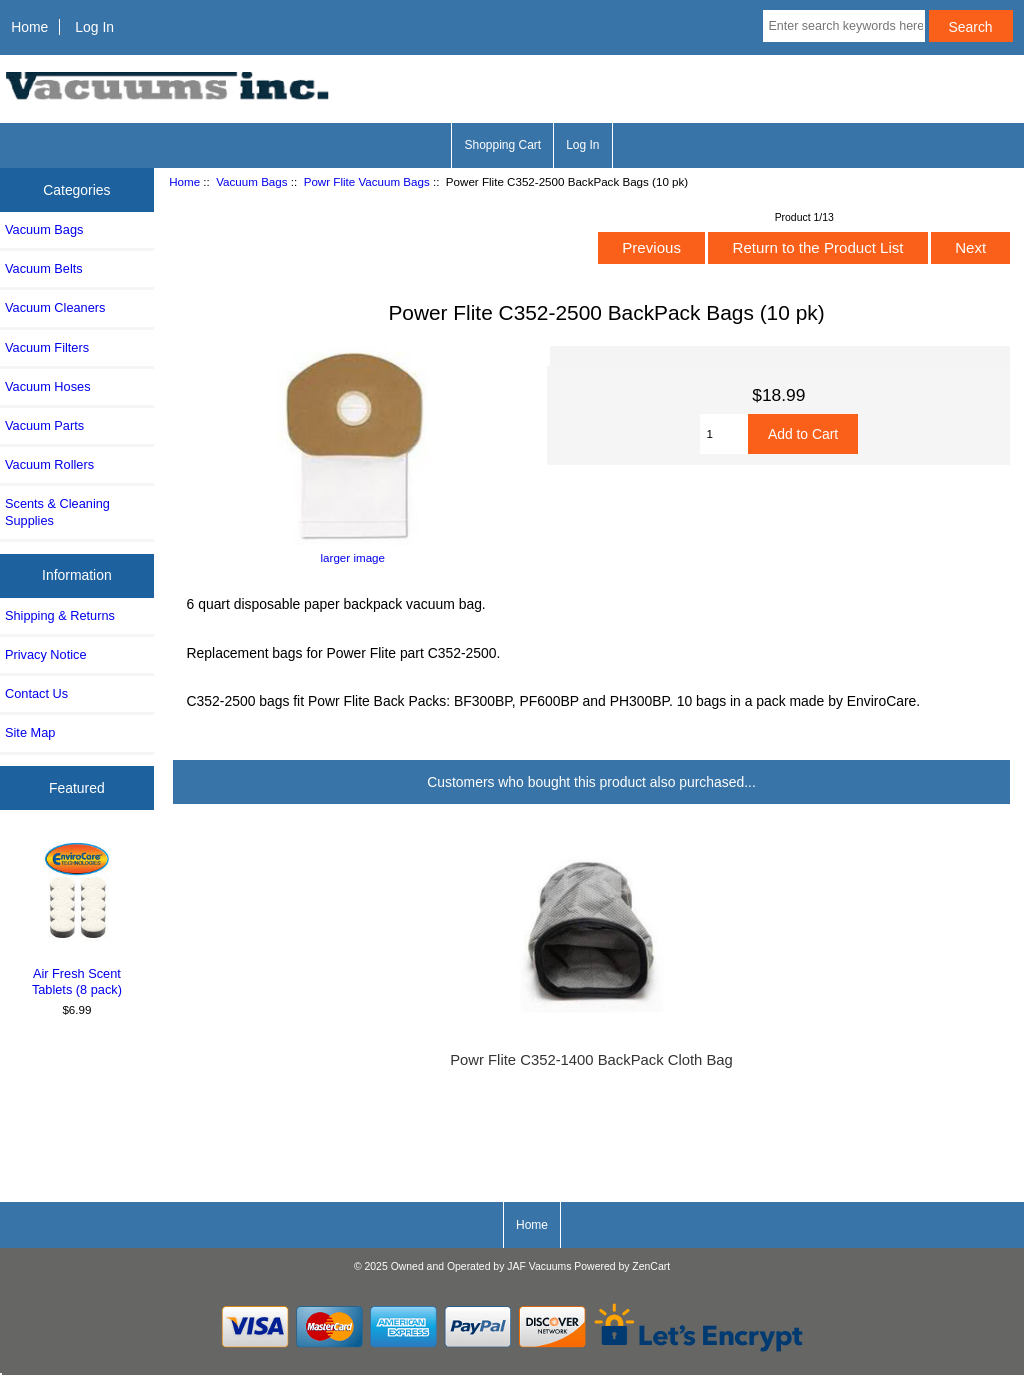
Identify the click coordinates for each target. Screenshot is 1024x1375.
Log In (94, 27)
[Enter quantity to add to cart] (724, 434)
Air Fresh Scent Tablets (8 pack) (77, 917)
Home (29, 27)
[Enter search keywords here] (843, 26)
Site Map (30, 732)
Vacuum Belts (44, 268)
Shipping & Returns (60, 615)
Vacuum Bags (251, 181)
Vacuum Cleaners (55, 307)
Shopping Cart (502, 145)
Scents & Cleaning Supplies (57, 511)
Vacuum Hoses (48, 386)
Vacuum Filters (47, 347)
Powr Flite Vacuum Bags (367, 181)
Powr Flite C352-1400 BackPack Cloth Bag (591, 1060)
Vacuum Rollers (49, 464)
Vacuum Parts (44, 425)
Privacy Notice (45, 654)
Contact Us (36, 693)
